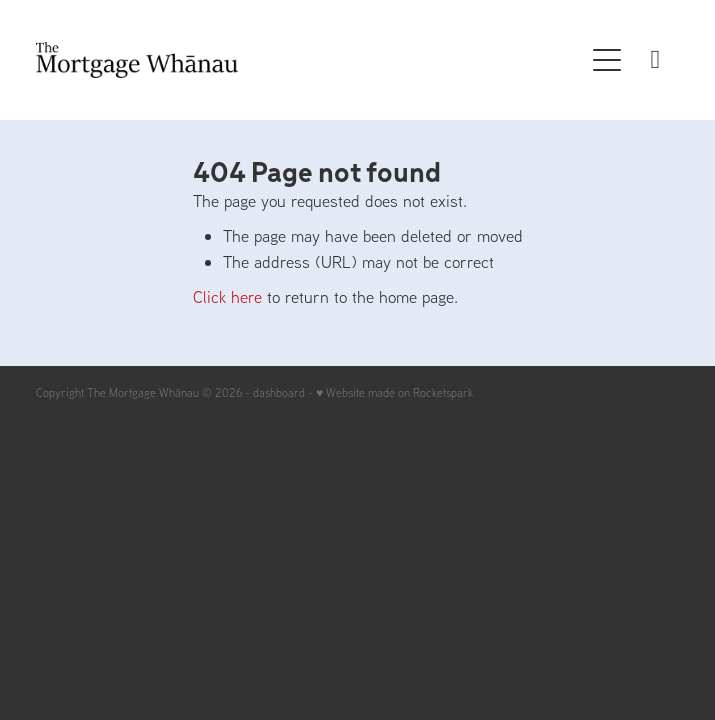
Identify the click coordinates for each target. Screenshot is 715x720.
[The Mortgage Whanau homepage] (310, 60)
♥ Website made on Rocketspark (394, 392)
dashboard (279, 392)
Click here (227, 296)
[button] (607, 60)
